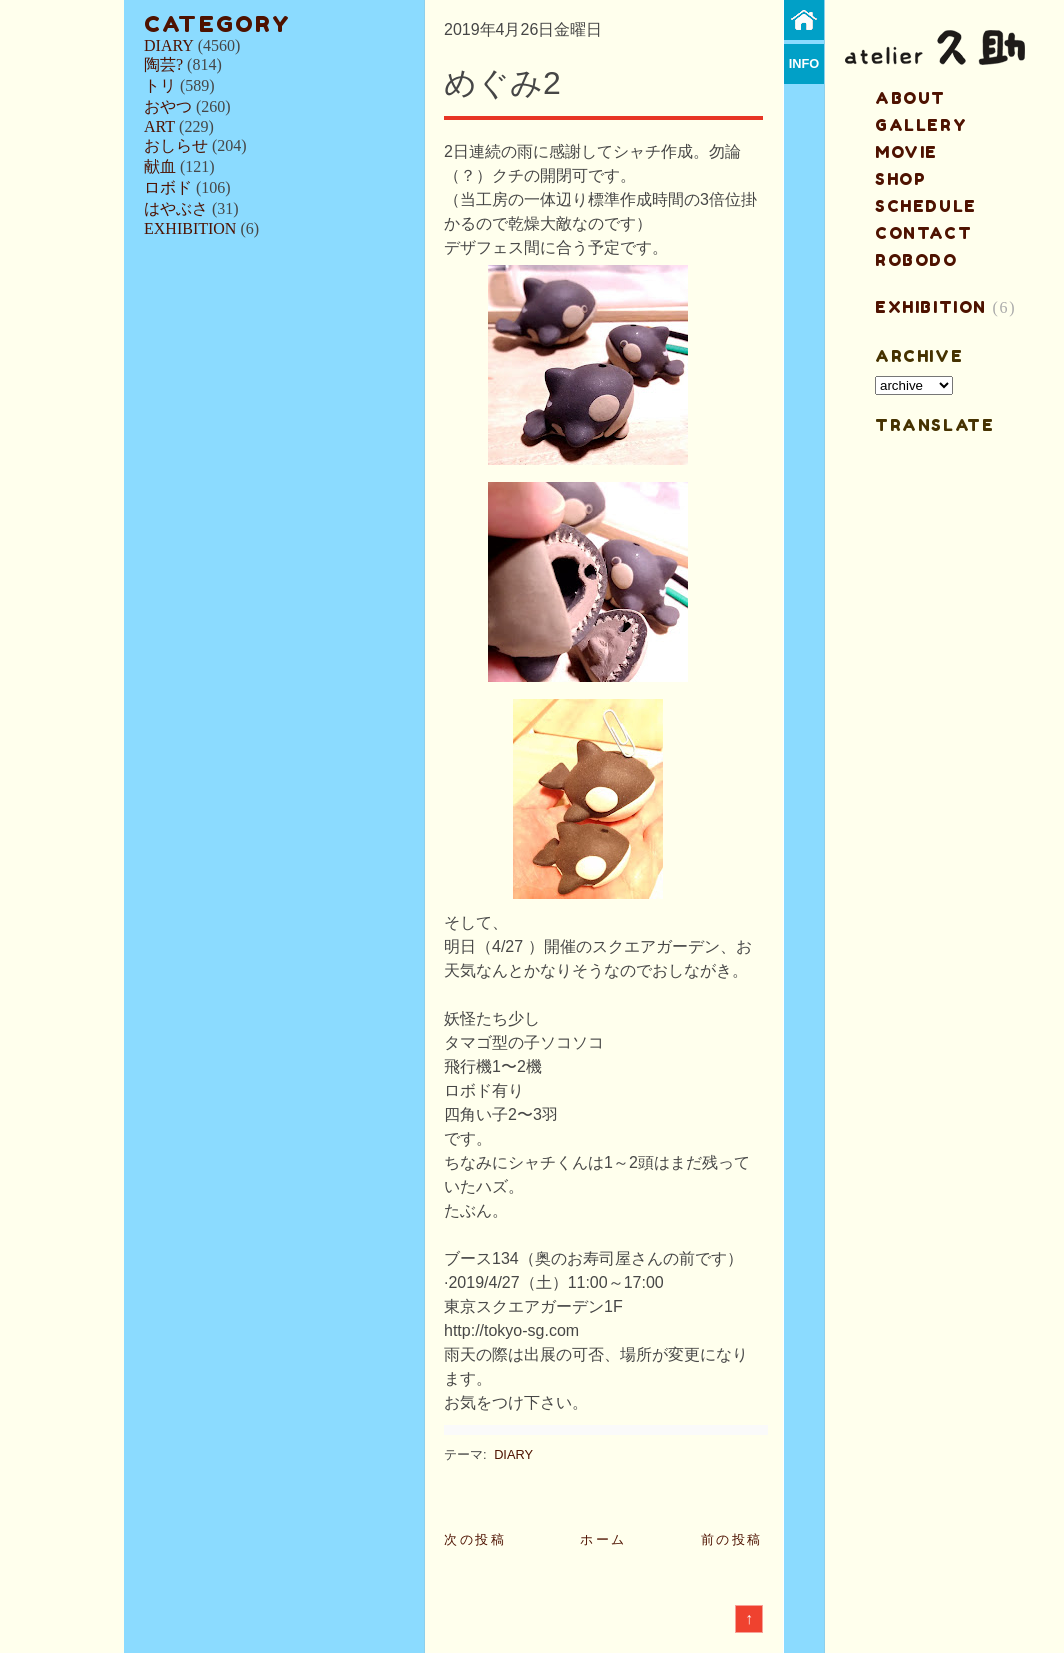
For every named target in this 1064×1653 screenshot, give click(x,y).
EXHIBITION (190, 228)
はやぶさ (176, 208)
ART (159, 126)
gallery (921, 125)
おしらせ (176, 145)
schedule (926, 206)
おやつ (168, 106)
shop (900, 179)
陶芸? (163, 64)
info (804, 63)
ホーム (603, 1539)
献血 (160, 166)
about (910, 98)
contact (923, 233)
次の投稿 (475, 1539)
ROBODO (916, 260)
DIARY (169, 45)
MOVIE (906, 152)
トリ (160, 85)
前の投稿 (732, 1539)
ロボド (168, 187)
